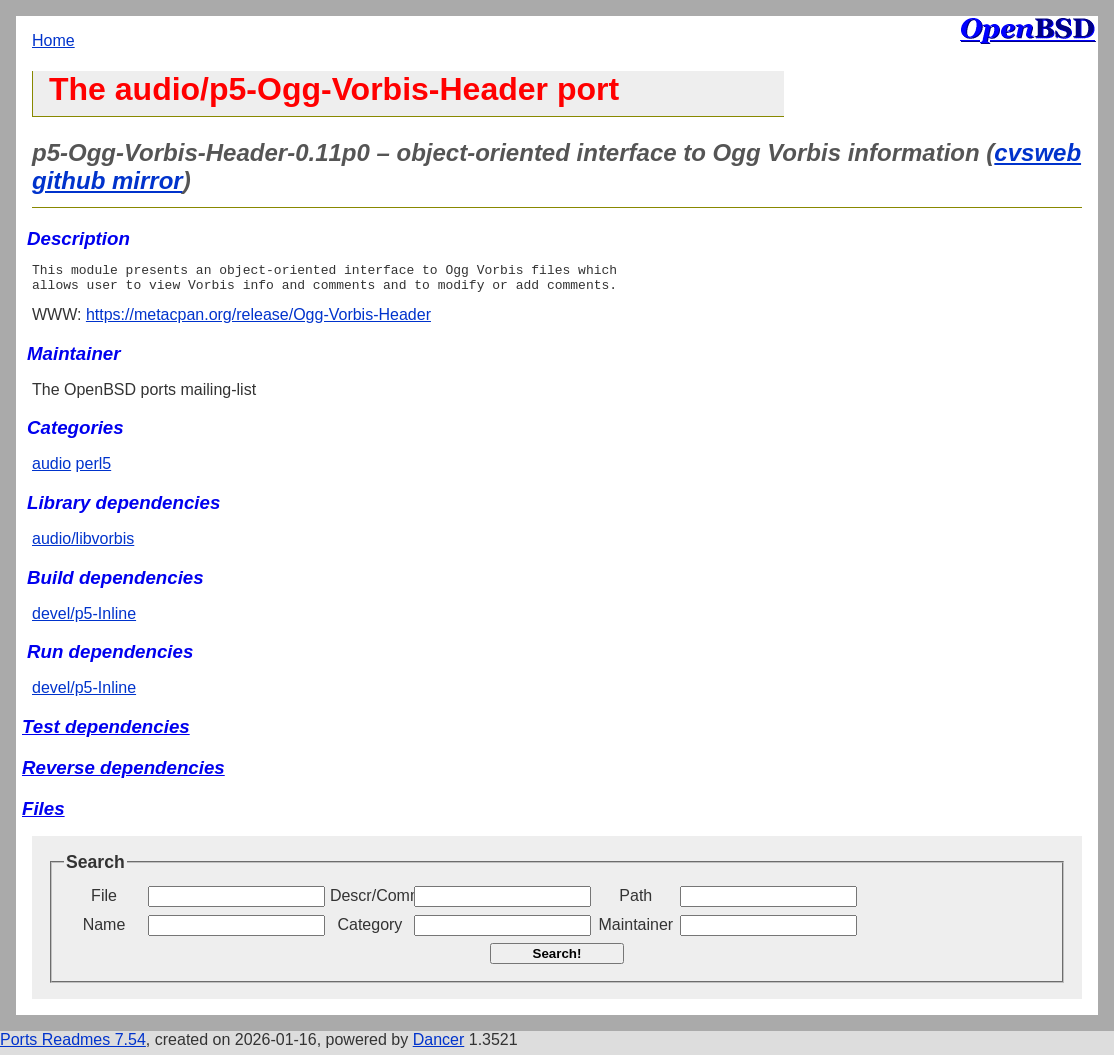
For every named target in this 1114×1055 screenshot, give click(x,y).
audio (51, 469)
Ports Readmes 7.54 (73, 1045)
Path (635, 901)
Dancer (439, 1045)
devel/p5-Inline (84, 619)
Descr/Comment (370, 901)
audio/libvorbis (83, 544)
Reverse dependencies (123, 773)
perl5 (94, 469)
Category (369, 930)
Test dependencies (106, 732)
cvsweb (1037, 152)
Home (53, 40)
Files (43, 814)
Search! (557, 959)
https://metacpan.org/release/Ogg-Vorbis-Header (258, 320)
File (104, 901)
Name (104, 930)
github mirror (107, 180)
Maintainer (635, 930)
